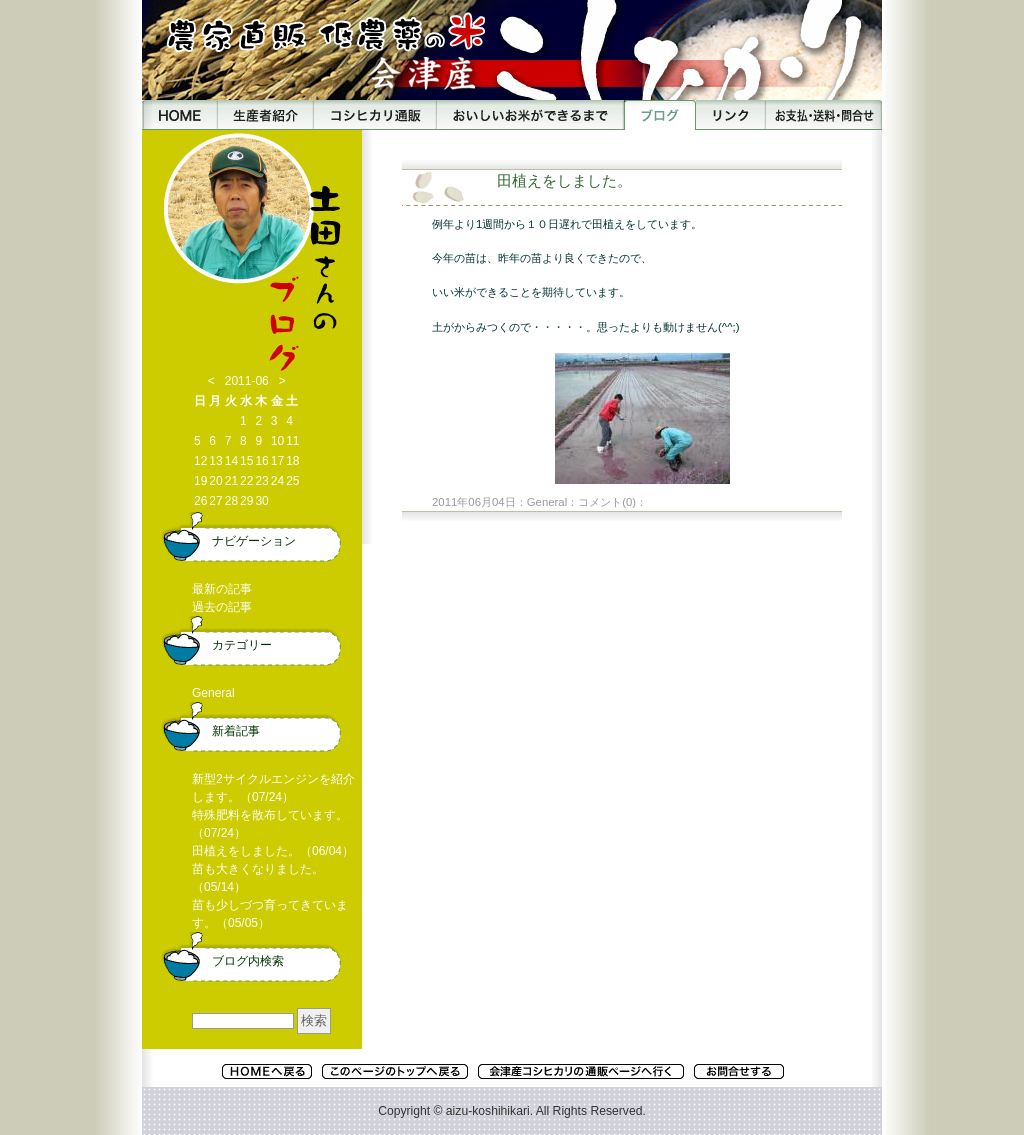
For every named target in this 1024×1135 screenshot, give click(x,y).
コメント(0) (607, 502)
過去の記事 (222, 607)
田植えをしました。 (564, 180)
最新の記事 (222, 589)
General (547, 502)
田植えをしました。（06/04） (273, 851)
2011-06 (247, 381)
